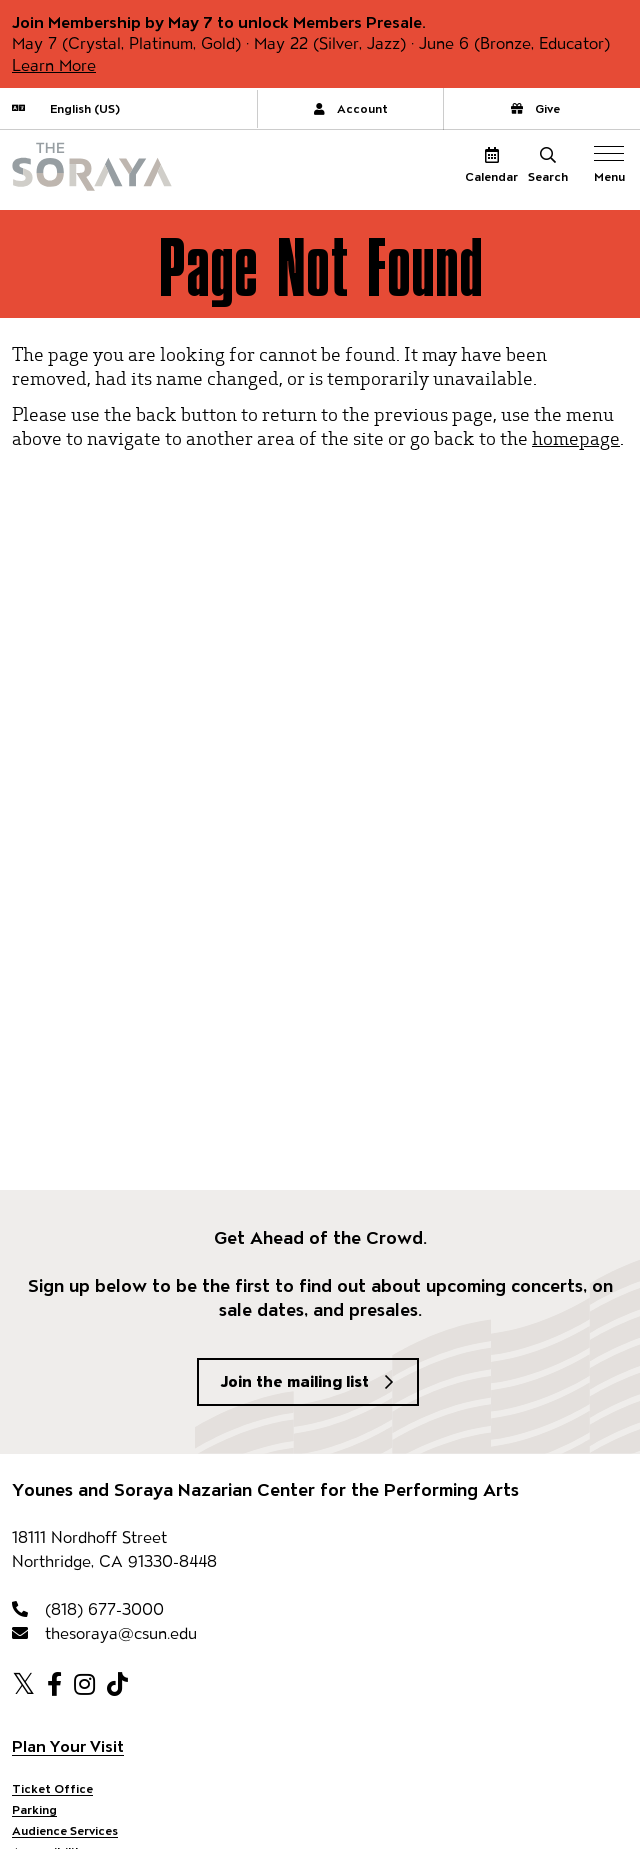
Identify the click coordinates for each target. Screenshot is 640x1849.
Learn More (54, 65)
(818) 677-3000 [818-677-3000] (88, 1609)
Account (351, 108)
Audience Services (65, 1830)
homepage (576, 437)
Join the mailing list (295, 1381)
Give (535, 108)
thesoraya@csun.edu (104, 1633)
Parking (34, 1809)
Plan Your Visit (68, 1746)
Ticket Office (52, 1788)
